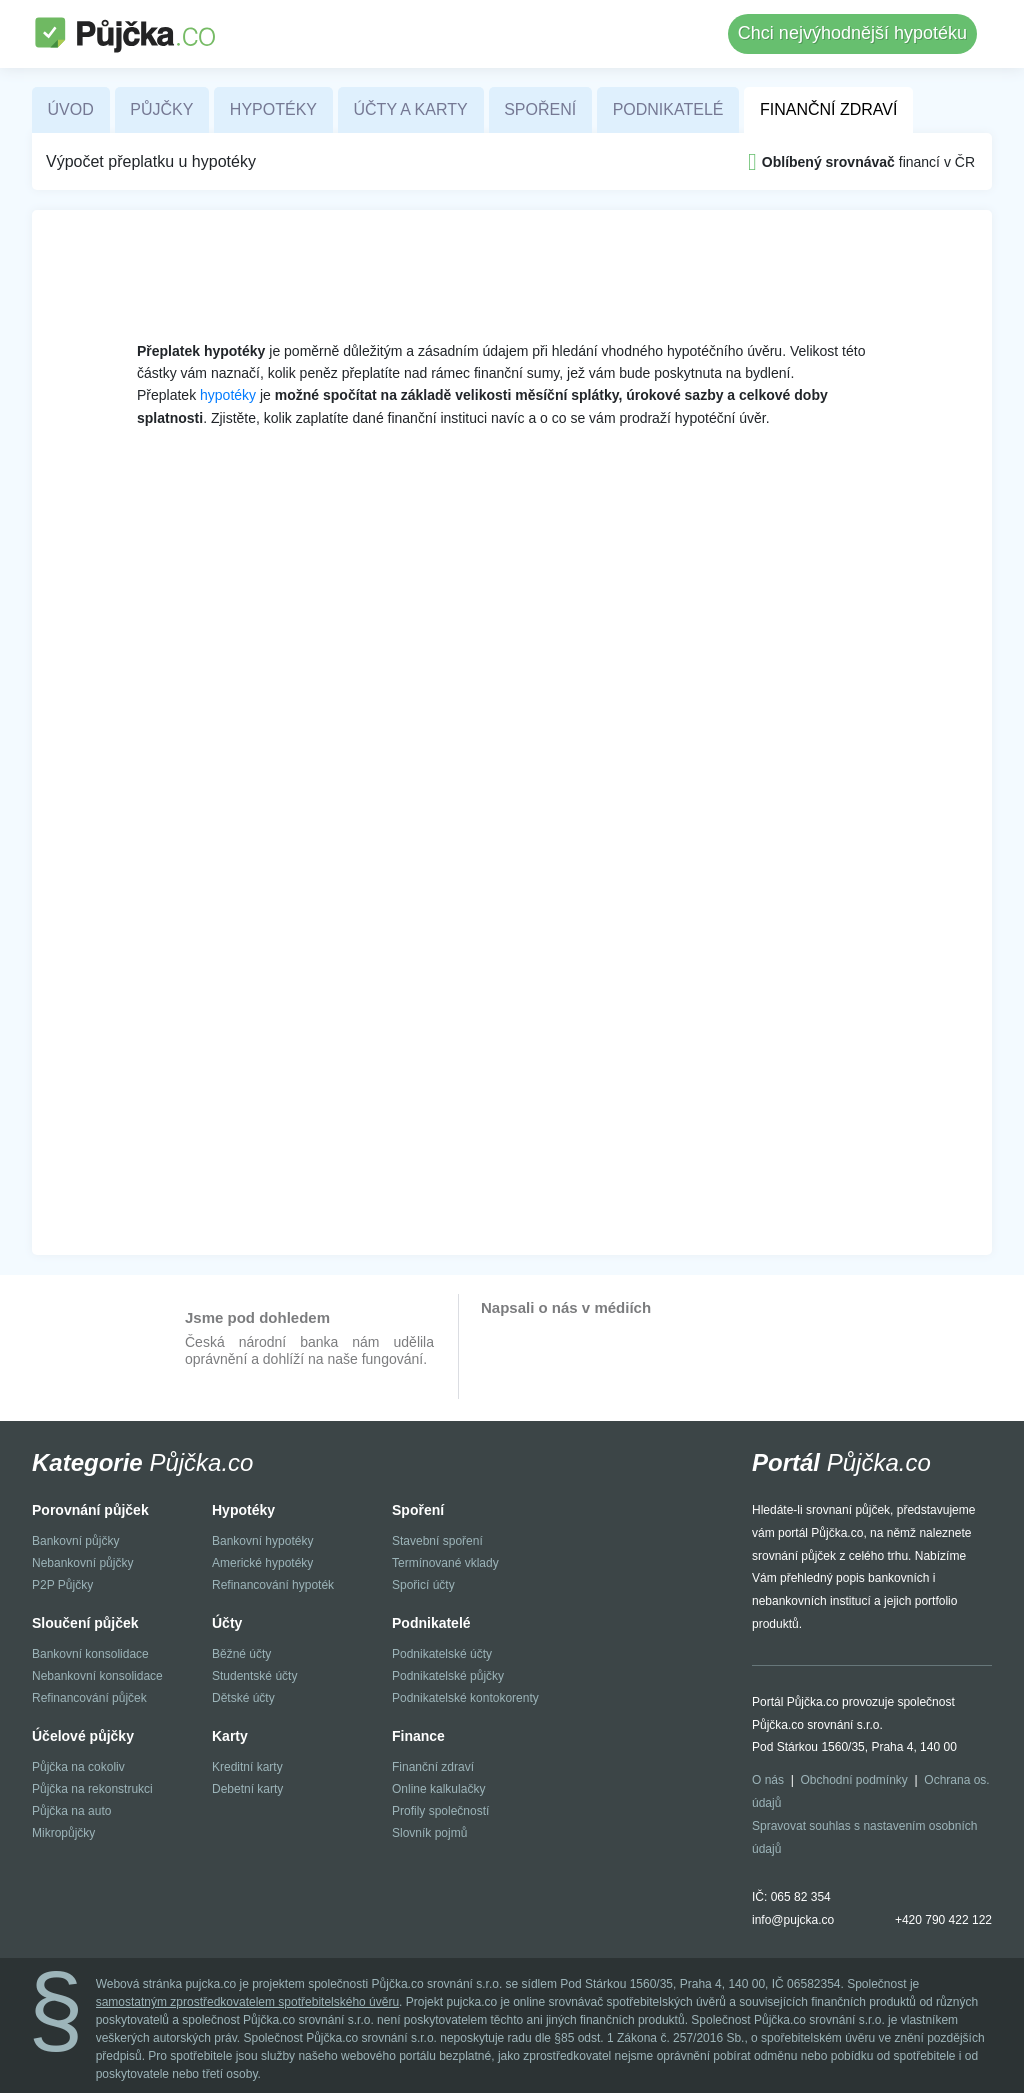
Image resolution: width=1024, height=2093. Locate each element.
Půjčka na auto (71, 1811)
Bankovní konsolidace (90, 1654)
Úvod (71, 109)
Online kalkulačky (438, 1789)
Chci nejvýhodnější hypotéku (852, 33)
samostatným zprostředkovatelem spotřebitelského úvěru (247, 2002)
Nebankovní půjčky (82, 1563)
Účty (227, 1623)
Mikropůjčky (63, 1833)
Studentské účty (254, 1676)
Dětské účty (243, 1698)
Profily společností (440, 1811)
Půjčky (161, 109)
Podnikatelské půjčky (448, 1676)
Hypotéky (273, 109)
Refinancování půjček (89, 1698)
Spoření (540, 109)
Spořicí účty (423, 1585)
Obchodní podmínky (853, 1780)
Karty (230, 1736)
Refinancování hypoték (273, 1585)
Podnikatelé (668, 109)
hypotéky (228, 395)
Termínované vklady (445, 1563)
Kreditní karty (247, 1767)
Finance (418, 1736)
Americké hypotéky (262, 1563)
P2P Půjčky (62, 1585)
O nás (768, 1780)
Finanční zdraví (828, 109)
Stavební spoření (437, 1541)
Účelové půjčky (83, 1736)
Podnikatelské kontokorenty (465, 1698)
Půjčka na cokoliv (78, 1767)
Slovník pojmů (429, 1833)
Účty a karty (411, 109)
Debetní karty (247, 1789)
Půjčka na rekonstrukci (92, 1789)
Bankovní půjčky (75, 1541)
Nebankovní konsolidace (97, 1676)
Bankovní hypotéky (262, 1541)
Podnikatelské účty (442, 1654)
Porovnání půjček (90, 1510)
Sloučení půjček (85, 1623)
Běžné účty (241, 1654)
